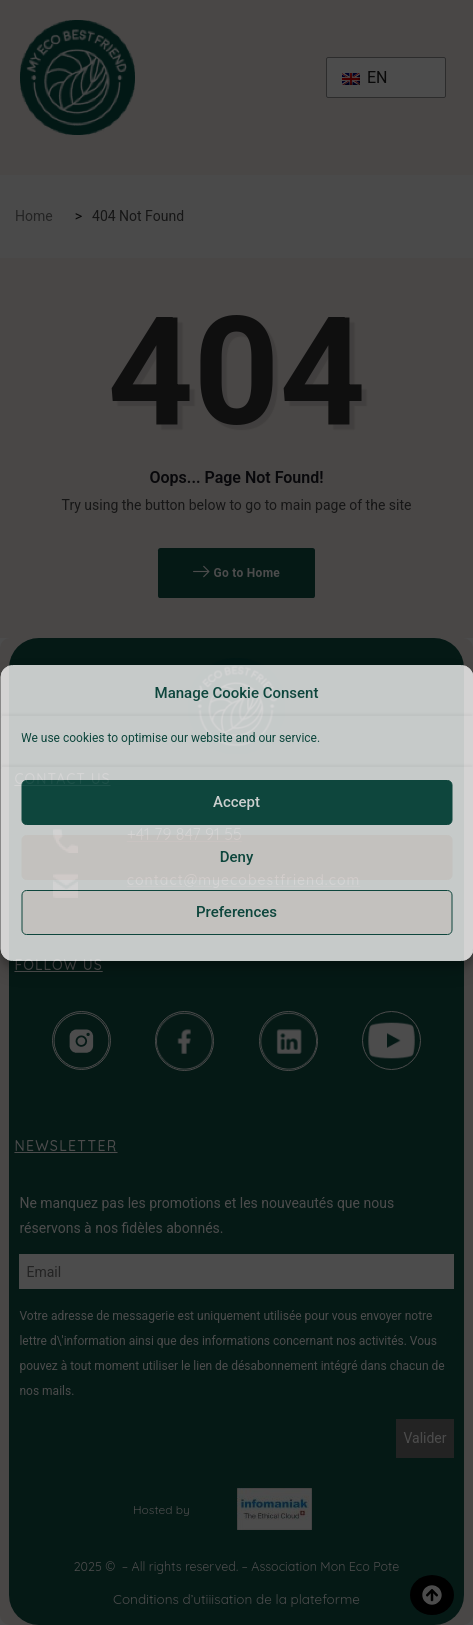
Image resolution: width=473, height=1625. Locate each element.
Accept (236, 802)
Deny (237, 857)
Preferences (236, 912)
